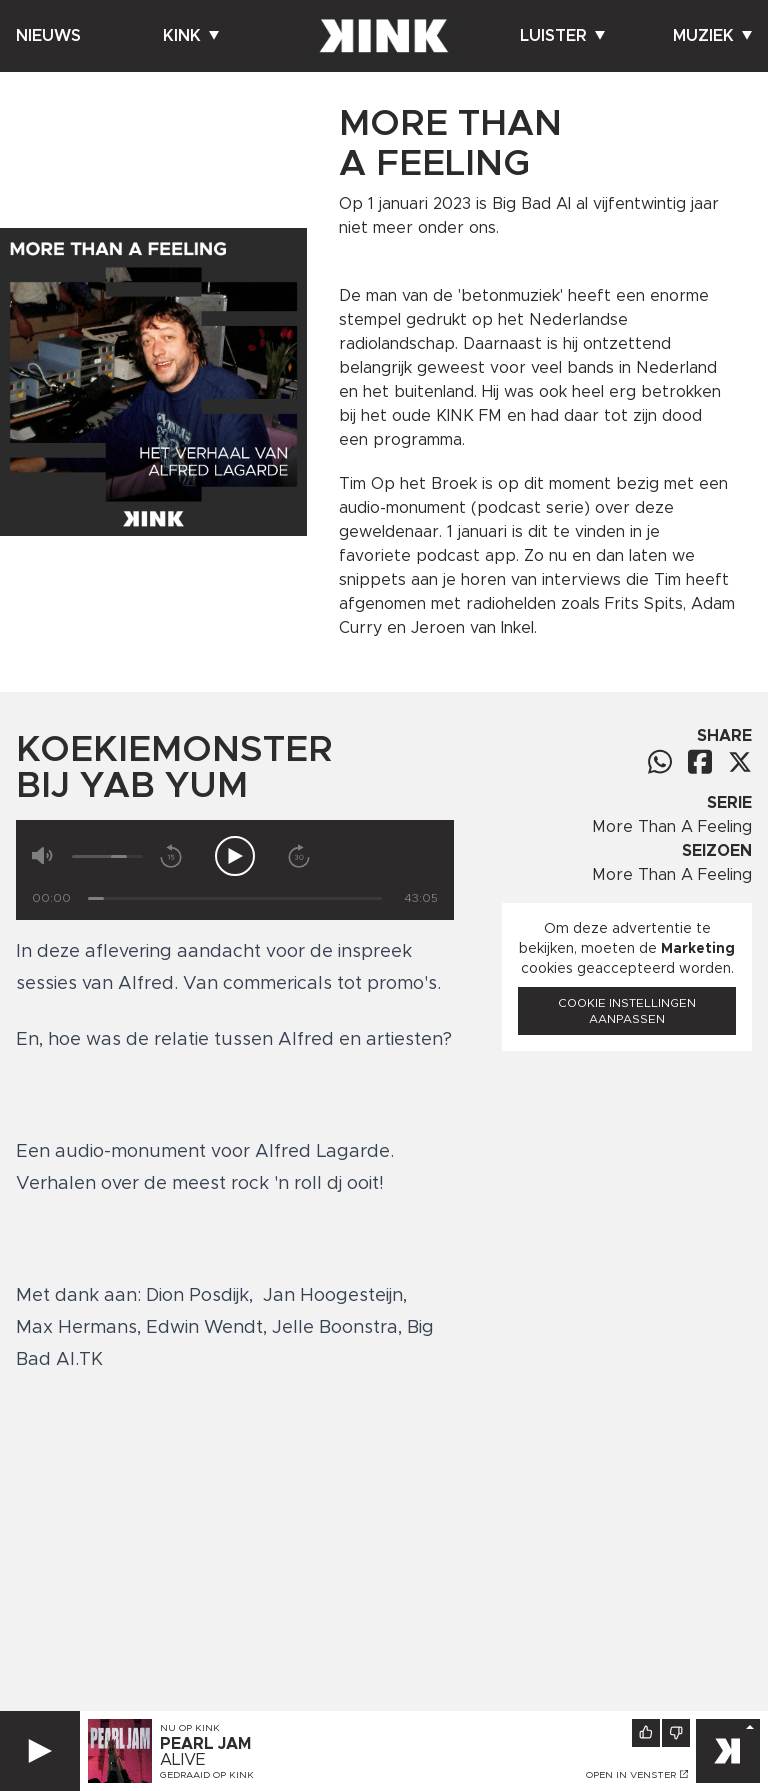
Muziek (712, 36)
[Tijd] (235, 898)
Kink (191, 36)
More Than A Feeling (672, 827)
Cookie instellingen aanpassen (627, 1011)
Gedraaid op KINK (207, 1775)
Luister (562, 36)
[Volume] (107, 856)
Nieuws (48, 36)
